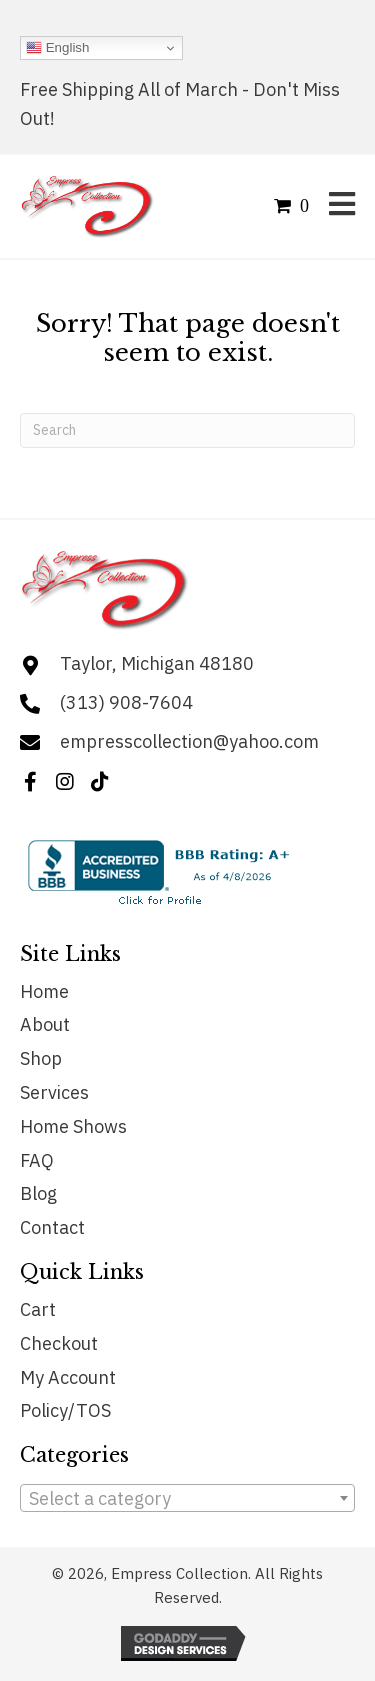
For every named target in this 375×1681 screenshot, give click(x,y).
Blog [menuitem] (38, 1193)
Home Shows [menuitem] (73, 1126)
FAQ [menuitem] (37, 1160)
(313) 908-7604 (126, 702)
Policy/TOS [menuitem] (65, 1410)
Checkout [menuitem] (59, 1343)
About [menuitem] (45, 1024)
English (57, 48)
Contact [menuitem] (52, 1227)
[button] (30, 782)
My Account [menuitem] (68, 1377)
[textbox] (187, 1499)
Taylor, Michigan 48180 (157, 663)
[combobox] (187, 1498)
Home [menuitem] (44, 991)
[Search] (187, 430)
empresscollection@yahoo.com (189, 741)
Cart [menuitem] (38, 1309)
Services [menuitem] (54, 1092)
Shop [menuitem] (41, 1058)
